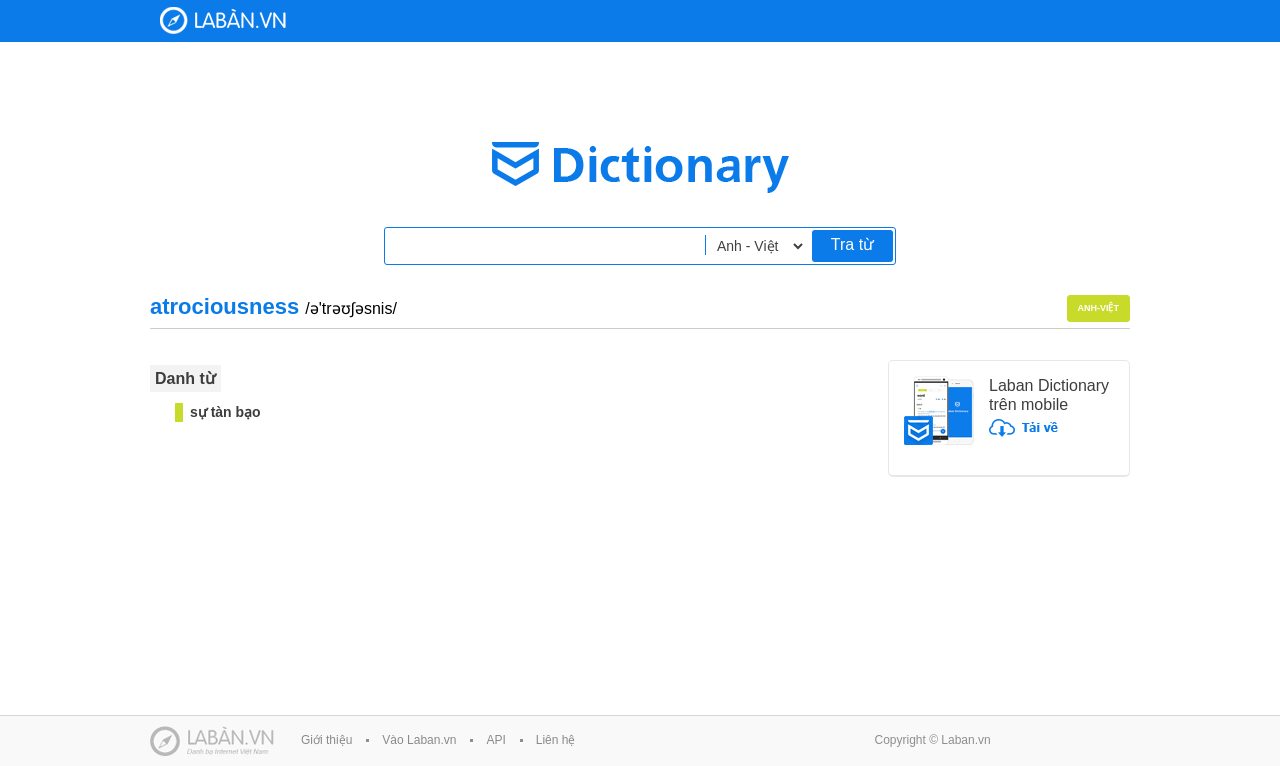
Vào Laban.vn (419, 740)
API (495, 740)
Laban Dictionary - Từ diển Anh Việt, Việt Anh (223, 20)
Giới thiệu (326, 740)
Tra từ (852, 244)
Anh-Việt (1099, 308)
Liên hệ (556, 740)
